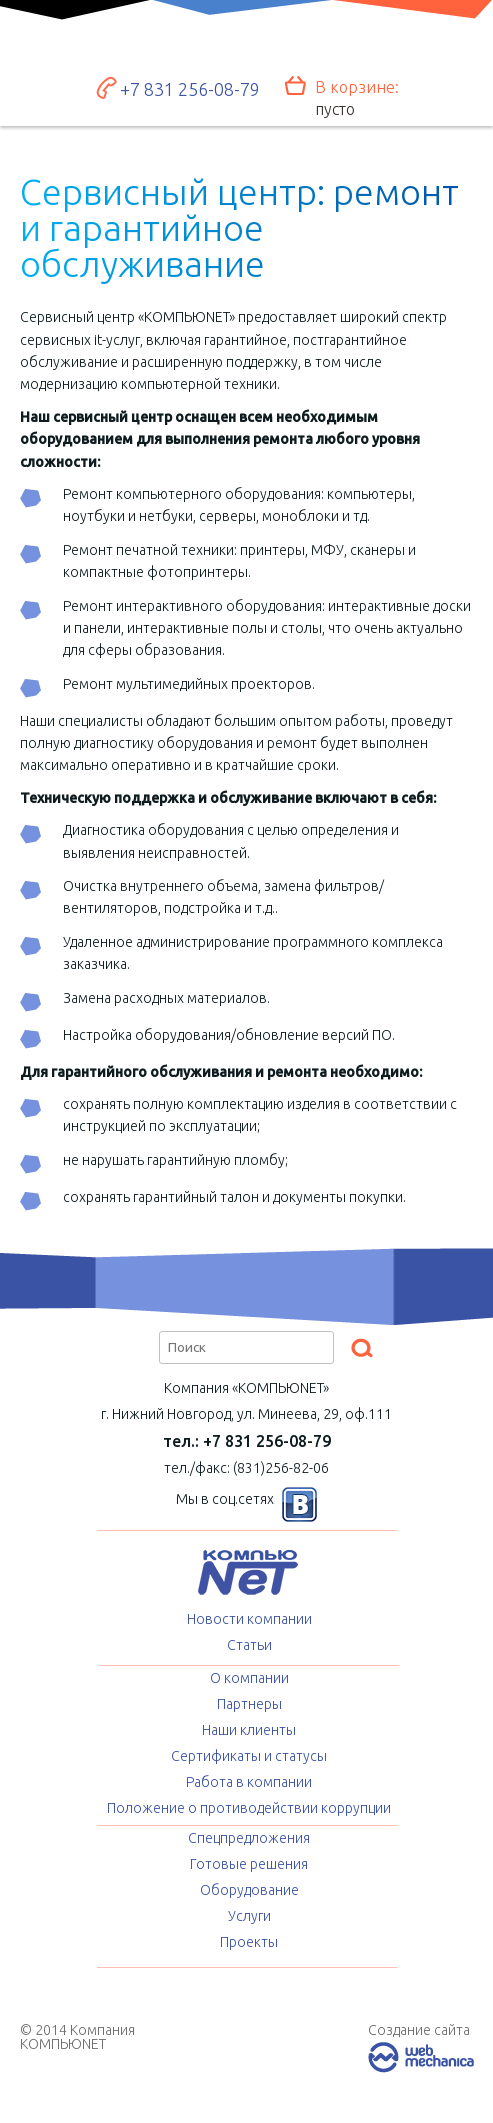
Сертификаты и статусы (249, 1756)
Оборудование (249, 1890)
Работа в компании (249, 1782)
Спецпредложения (249, 1838)
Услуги (249, 1916)
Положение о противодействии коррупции (249, 1808)
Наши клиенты (249, 1730)
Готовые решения (249, 1864)
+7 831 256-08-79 (190, 89)
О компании (249, 1678)
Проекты (249, 1942)
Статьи (249, 1645)
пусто (335, 109)
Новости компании (249, 1619)
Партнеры (249, 1704)
